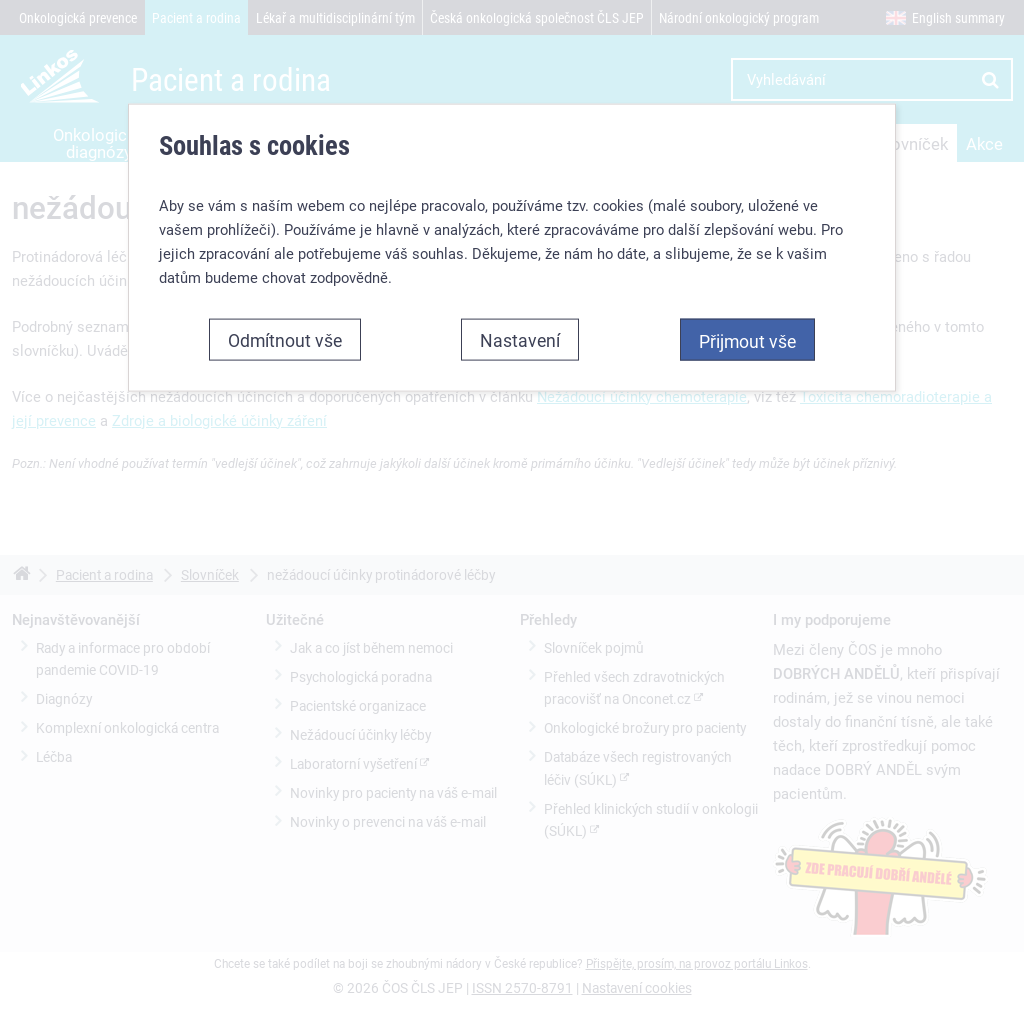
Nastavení (520, 340)
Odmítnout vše (285, 340)
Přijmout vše (747, 341)
